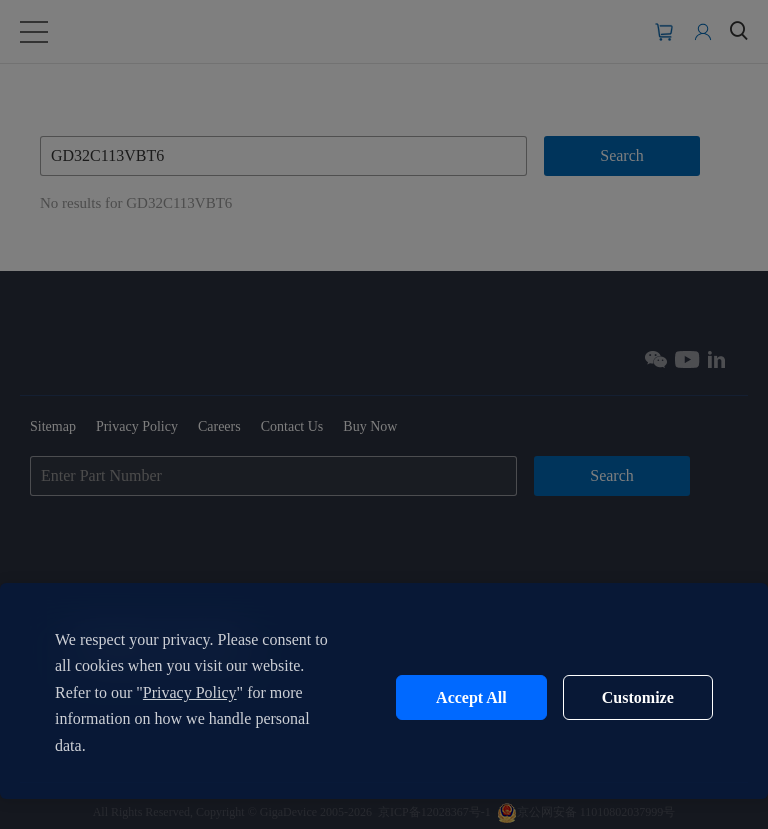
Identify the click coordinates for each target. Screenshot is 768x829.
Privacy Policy (190, 692)
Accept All (471, 697)
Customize (638, 697)
